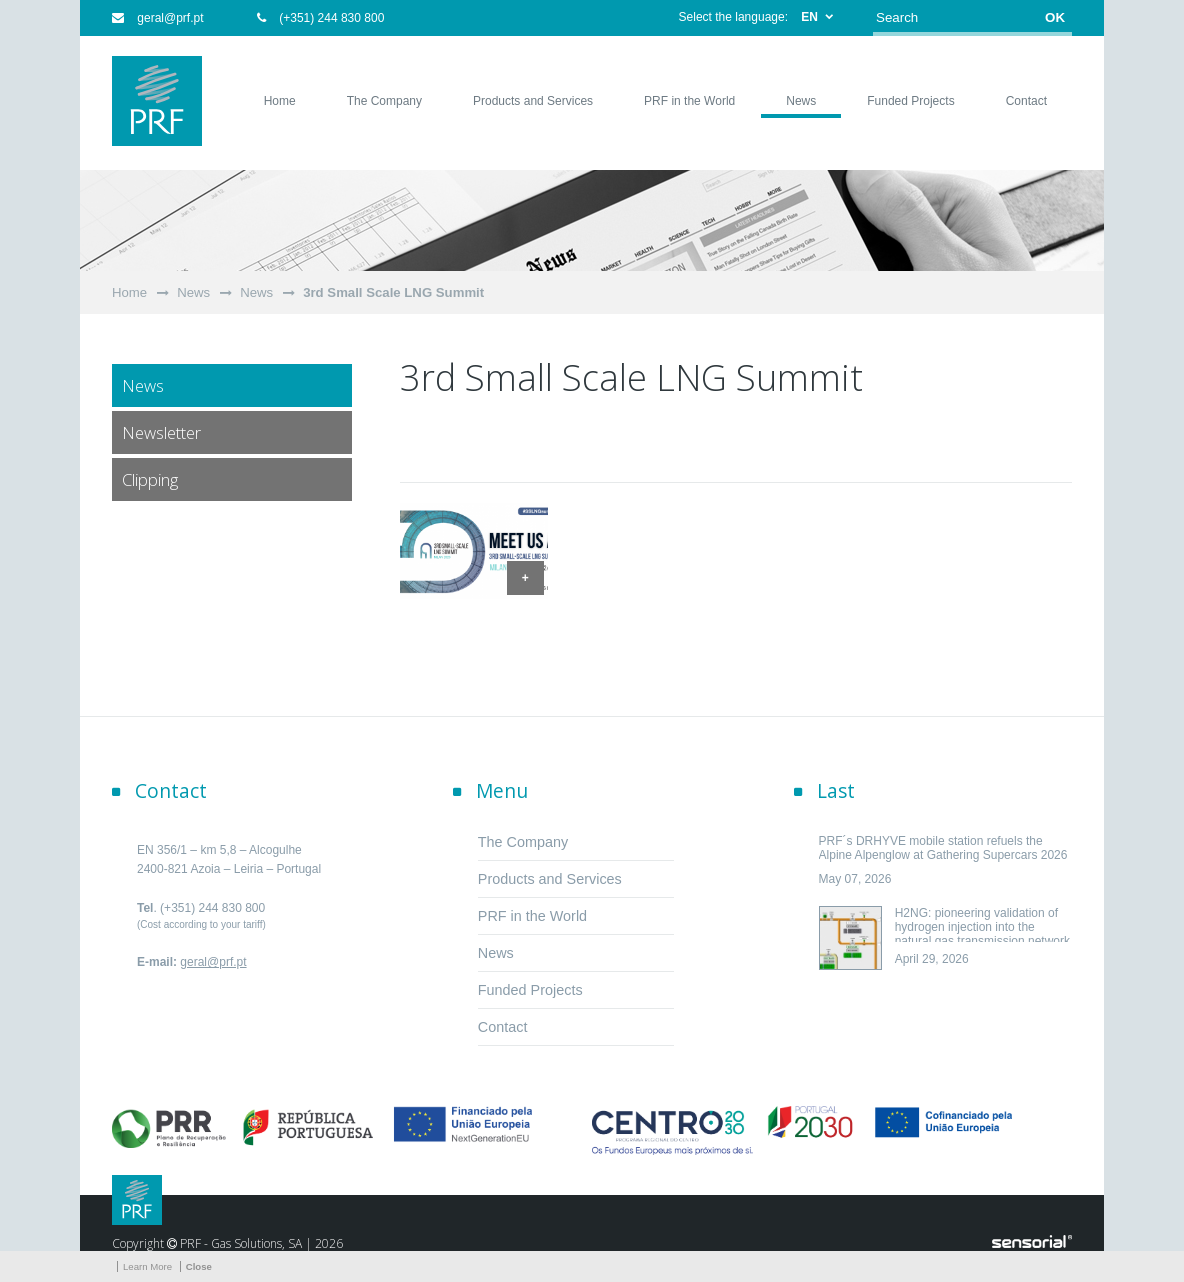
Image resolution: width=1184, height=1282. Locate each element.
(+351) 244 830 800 (320, 18)
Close (199, 1266)
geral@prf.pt (158, 18)
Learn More (147, 1266)
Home (129, 292)
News (193, 292)
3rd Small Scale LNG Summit (393, 292)
